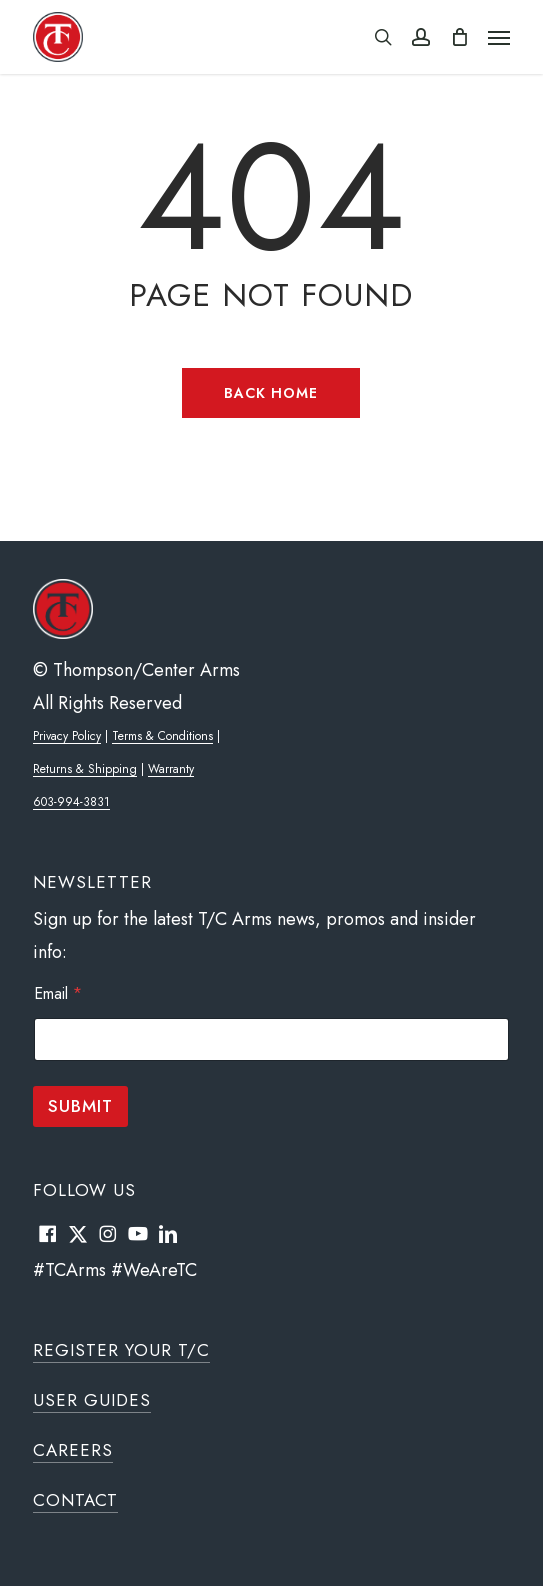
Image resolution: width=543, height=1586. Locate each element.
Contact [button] (75, 1500)
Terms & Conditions (162, 736)
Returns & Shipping (85, 769)
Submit (80, 1106)
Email (58, 993)
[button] (499, 37)
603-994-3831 (71, 802)
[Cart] (459, 37)
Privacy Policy (67, 736)
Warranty (171, 769)
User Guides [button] (92, 1400)
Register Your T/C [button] (121, 1350)
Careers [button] (73, 1450)
